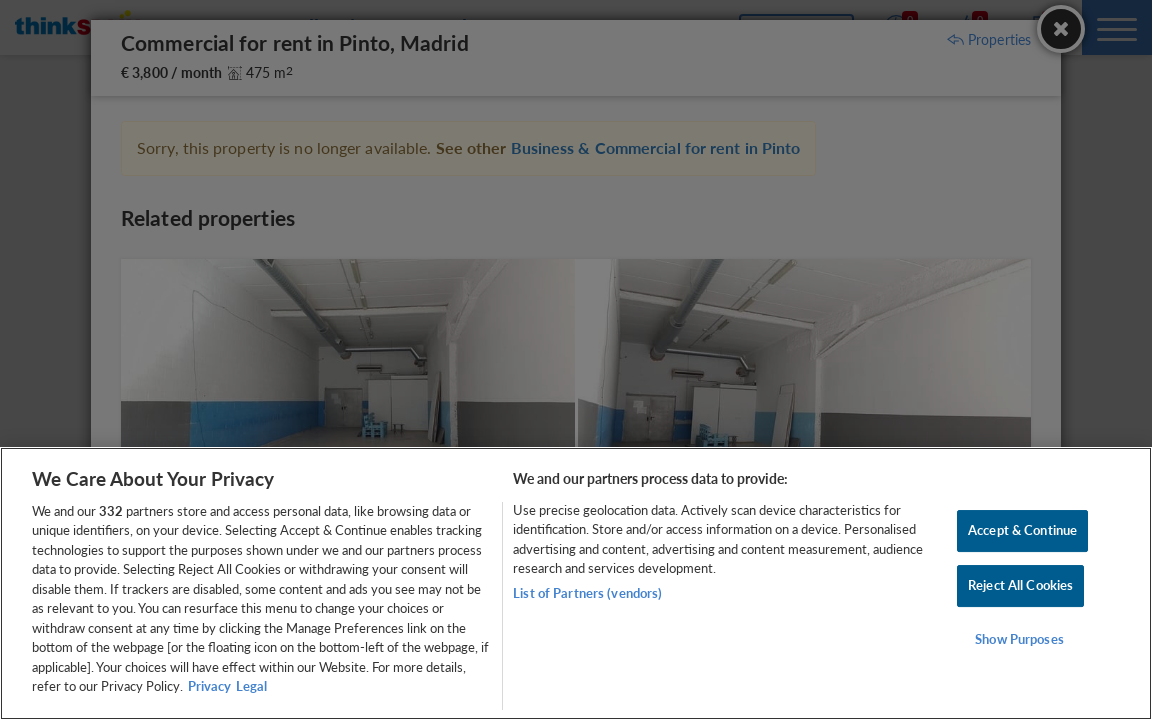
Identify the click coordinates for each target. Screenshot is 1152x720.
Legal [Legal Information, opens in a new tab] (251, 686)
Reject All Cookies (1020, 585)
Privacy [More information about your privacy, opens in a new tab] (209, 686)
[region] (576, 583)
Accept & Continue (1022, 531)
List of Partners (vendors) (587, 593)
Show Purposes (1019, 639)
